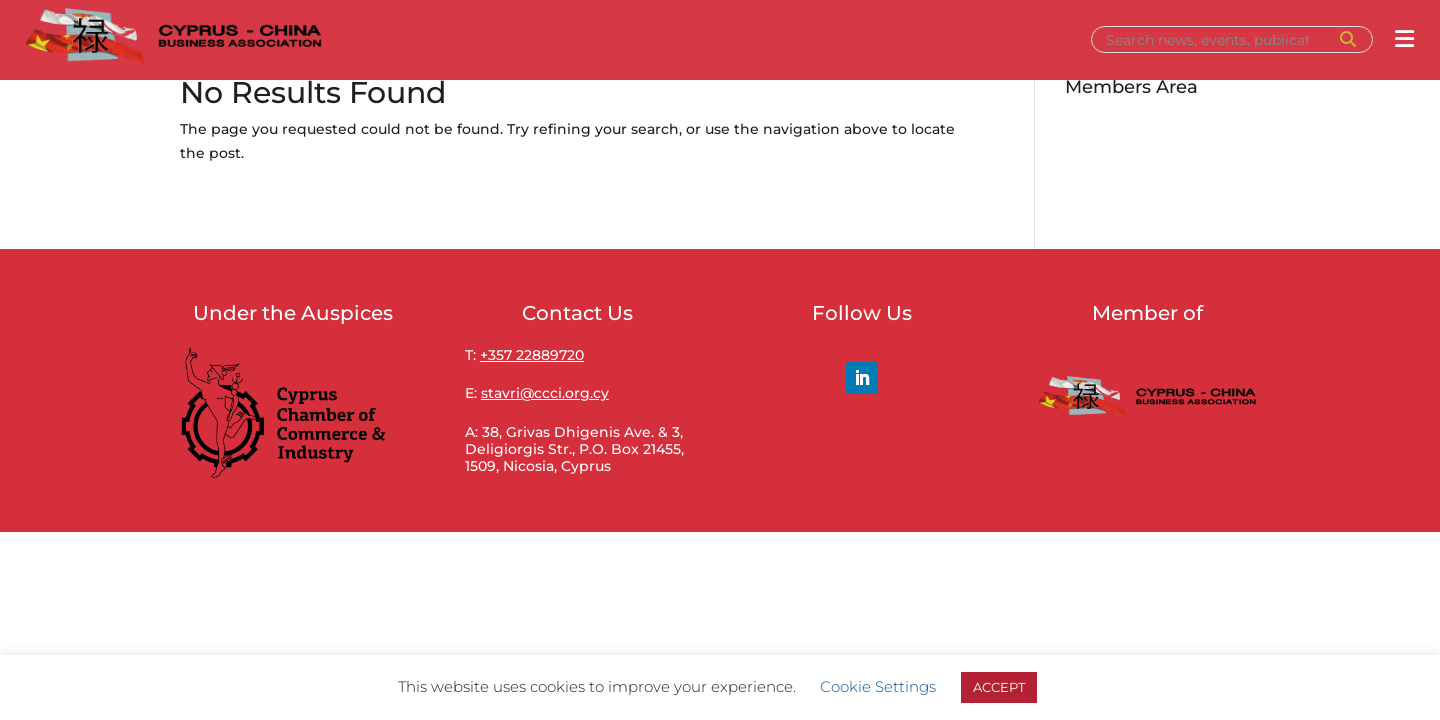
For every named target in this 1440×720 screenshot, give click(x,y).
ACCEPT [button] (999, 687)
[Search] (1214, 40)
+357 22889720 (532, 355)
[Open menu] (1404, 39)
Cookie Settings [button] (878, 686)
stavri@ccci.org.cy (545, 393)
